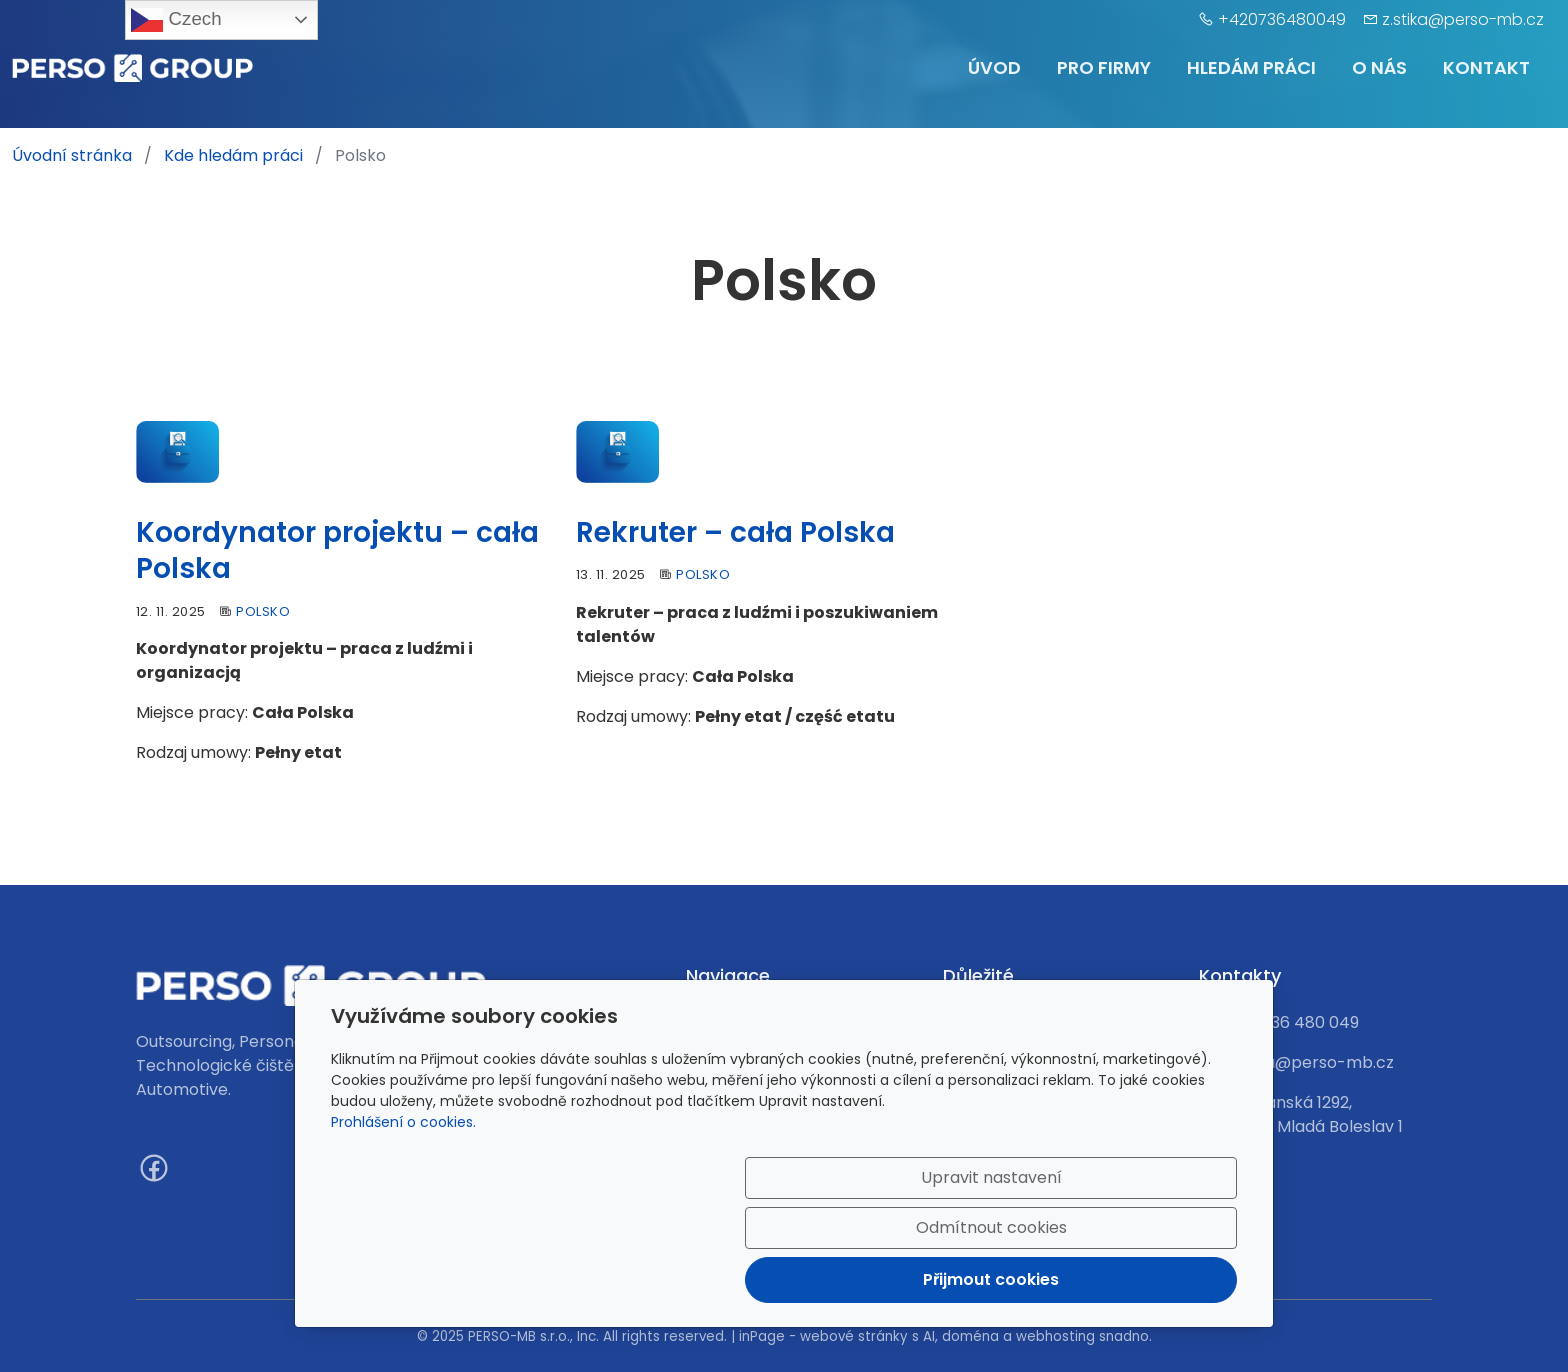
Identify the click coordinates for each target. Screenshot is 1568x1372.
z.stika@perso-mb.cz (1463, 19)
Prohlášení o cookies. (403, 1198)
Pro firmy (1104, 67)
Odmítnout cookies (941, 1267)
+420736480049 (1282, 19)
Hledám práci (1251, 67)
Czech (176, 20)
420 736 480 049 (1293, 1022)
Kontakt (1486, 67)
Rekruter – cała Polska (735, 532)
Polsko (263, 611)
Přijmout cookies (1141, 1267)
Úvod (994, 67)
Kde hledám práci (233, 155)
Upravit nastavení (741, 1267)
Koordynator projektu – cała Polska (337, 550)
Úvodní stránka (72, 155)
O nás (1379, 67)
